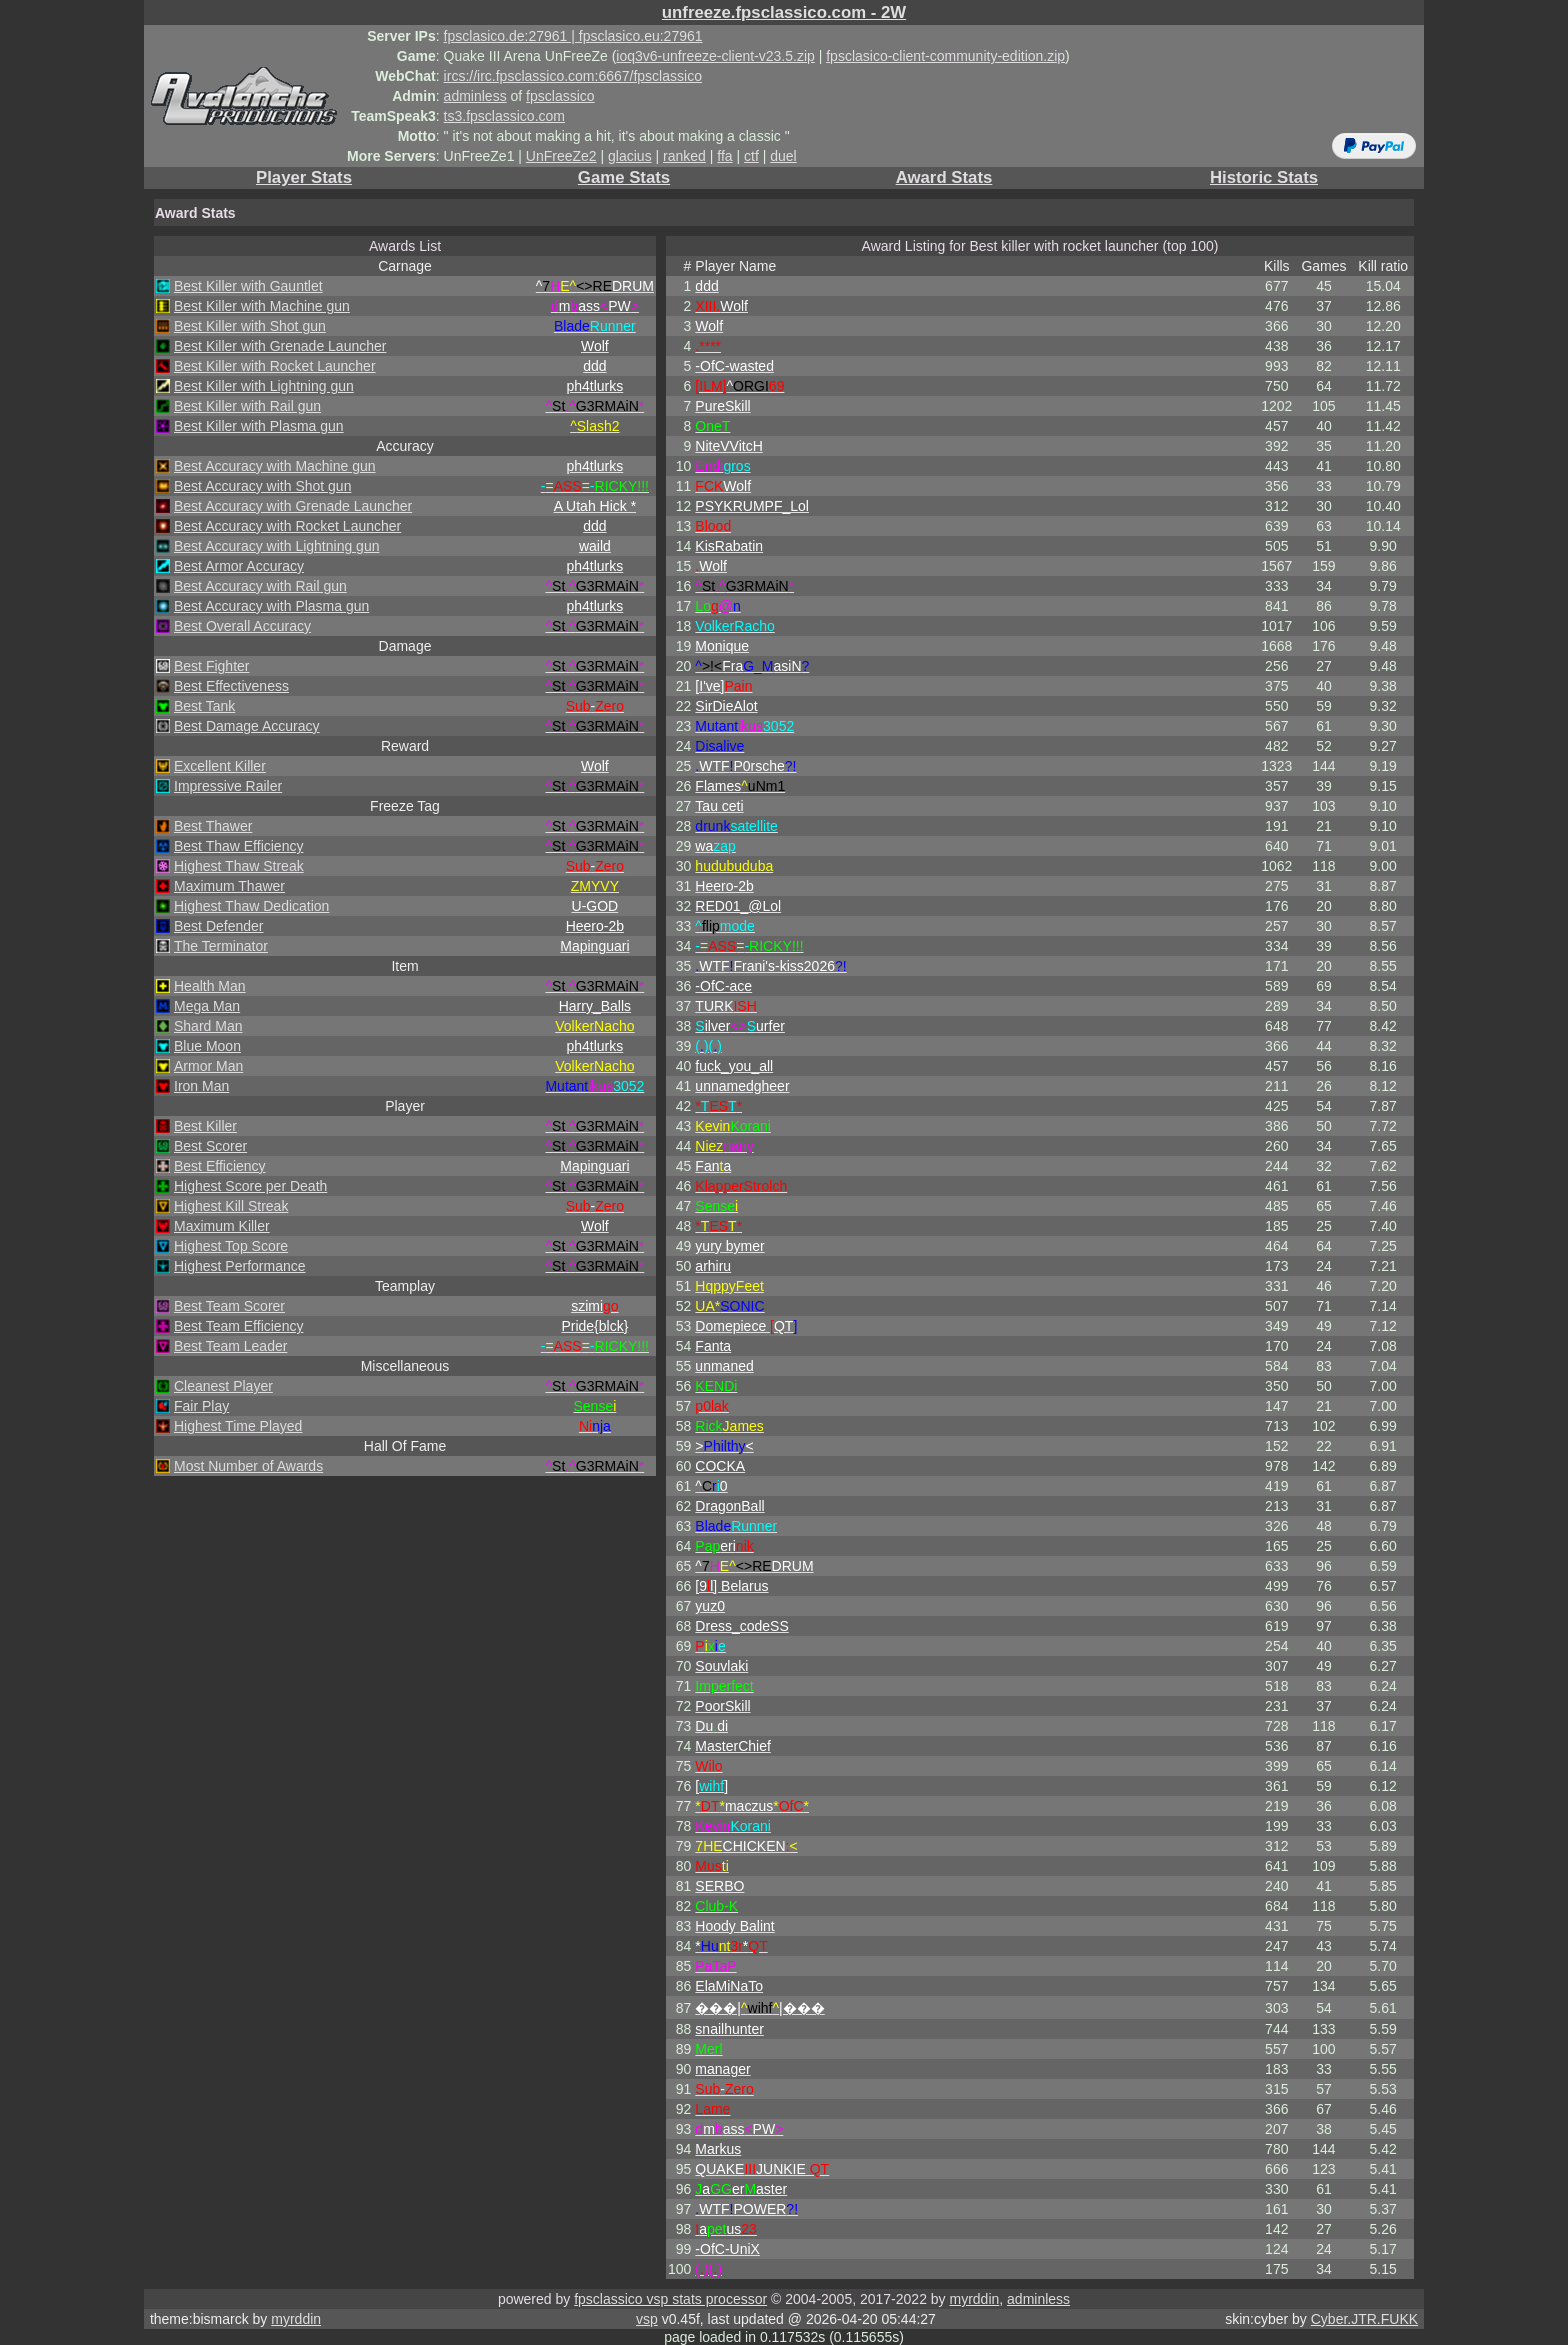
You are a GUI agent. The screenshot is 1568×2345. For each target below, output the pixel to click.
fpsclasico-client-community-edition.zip (945, 56)
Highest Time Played (238, 1426)
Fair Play (201, 1406)
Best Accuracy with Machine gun (275, 466)
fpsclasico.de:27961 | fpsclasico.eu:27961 (573, 36)
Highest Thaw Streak (239, 866)
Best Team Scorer (229, 1306)
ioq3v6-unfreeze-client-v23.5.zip (715, 56)
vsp (647, 2319)
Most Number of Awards (248, 1466)
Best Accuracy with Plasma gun (271, 606)
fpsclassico (560, 96)
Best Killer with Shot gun (250, 326)
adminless (475, 96)
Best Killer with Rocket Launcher (275, 366)
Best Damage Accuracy (247, 726)
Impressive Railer (228, 786)
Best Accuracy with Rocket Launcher (287, 526)
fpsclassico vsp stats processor (670, 2299)
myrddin (974, 2299)
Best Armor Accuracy (239, 566)
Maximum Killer (222, 1226)
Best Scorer (210, 1146)
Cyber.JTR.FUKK (1364, 2319)
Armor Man (208, 1066)
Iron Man (201, 1086)
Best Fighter (211, 666)
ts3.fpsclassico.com (504, 116)
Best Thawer (213, 826)
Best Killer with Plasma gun (259, 426)
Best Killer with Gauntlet (248, 286)
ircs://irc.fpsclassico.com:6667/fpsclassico (573, 76)
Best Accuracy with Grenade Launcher (293, 506)
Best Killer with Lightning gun (264, 386)
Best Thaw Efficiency (238, 846)
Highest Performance (240, 1266)
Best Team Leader (230, 1346)
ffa (724, 156)
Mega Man (207, 1006)
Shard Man (208, 1026)
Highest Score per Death (250, 1186)
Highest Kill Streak (231, 1206)
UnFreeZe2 (561, 156)
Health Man (210, 986)
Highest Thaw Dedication (251, 906)
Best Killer (205, 1126)
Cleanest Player (223, 1386)
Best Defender (219, 926)
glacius (630, 156)
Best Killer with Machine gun (262, 306)
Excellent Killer (220, 766)
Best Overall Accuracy (242, 626)
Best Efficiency (220, 1166)
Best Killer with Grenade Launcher (280, 346)
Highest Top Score (231, 1246)
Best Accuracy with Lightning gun (276, 546)
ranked (684, 156)
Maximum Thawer (229, 886)
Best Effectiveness (231, 686)
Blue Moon (207, 1046)
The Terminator (221, 946)
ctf (751, 156)
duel (783, 156)
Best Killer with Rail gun (247, 406)
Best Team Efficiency (238, 1326)
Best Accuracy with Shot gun (262, 486)
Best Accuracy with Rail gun (260, 586)
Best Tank (204, 706)
